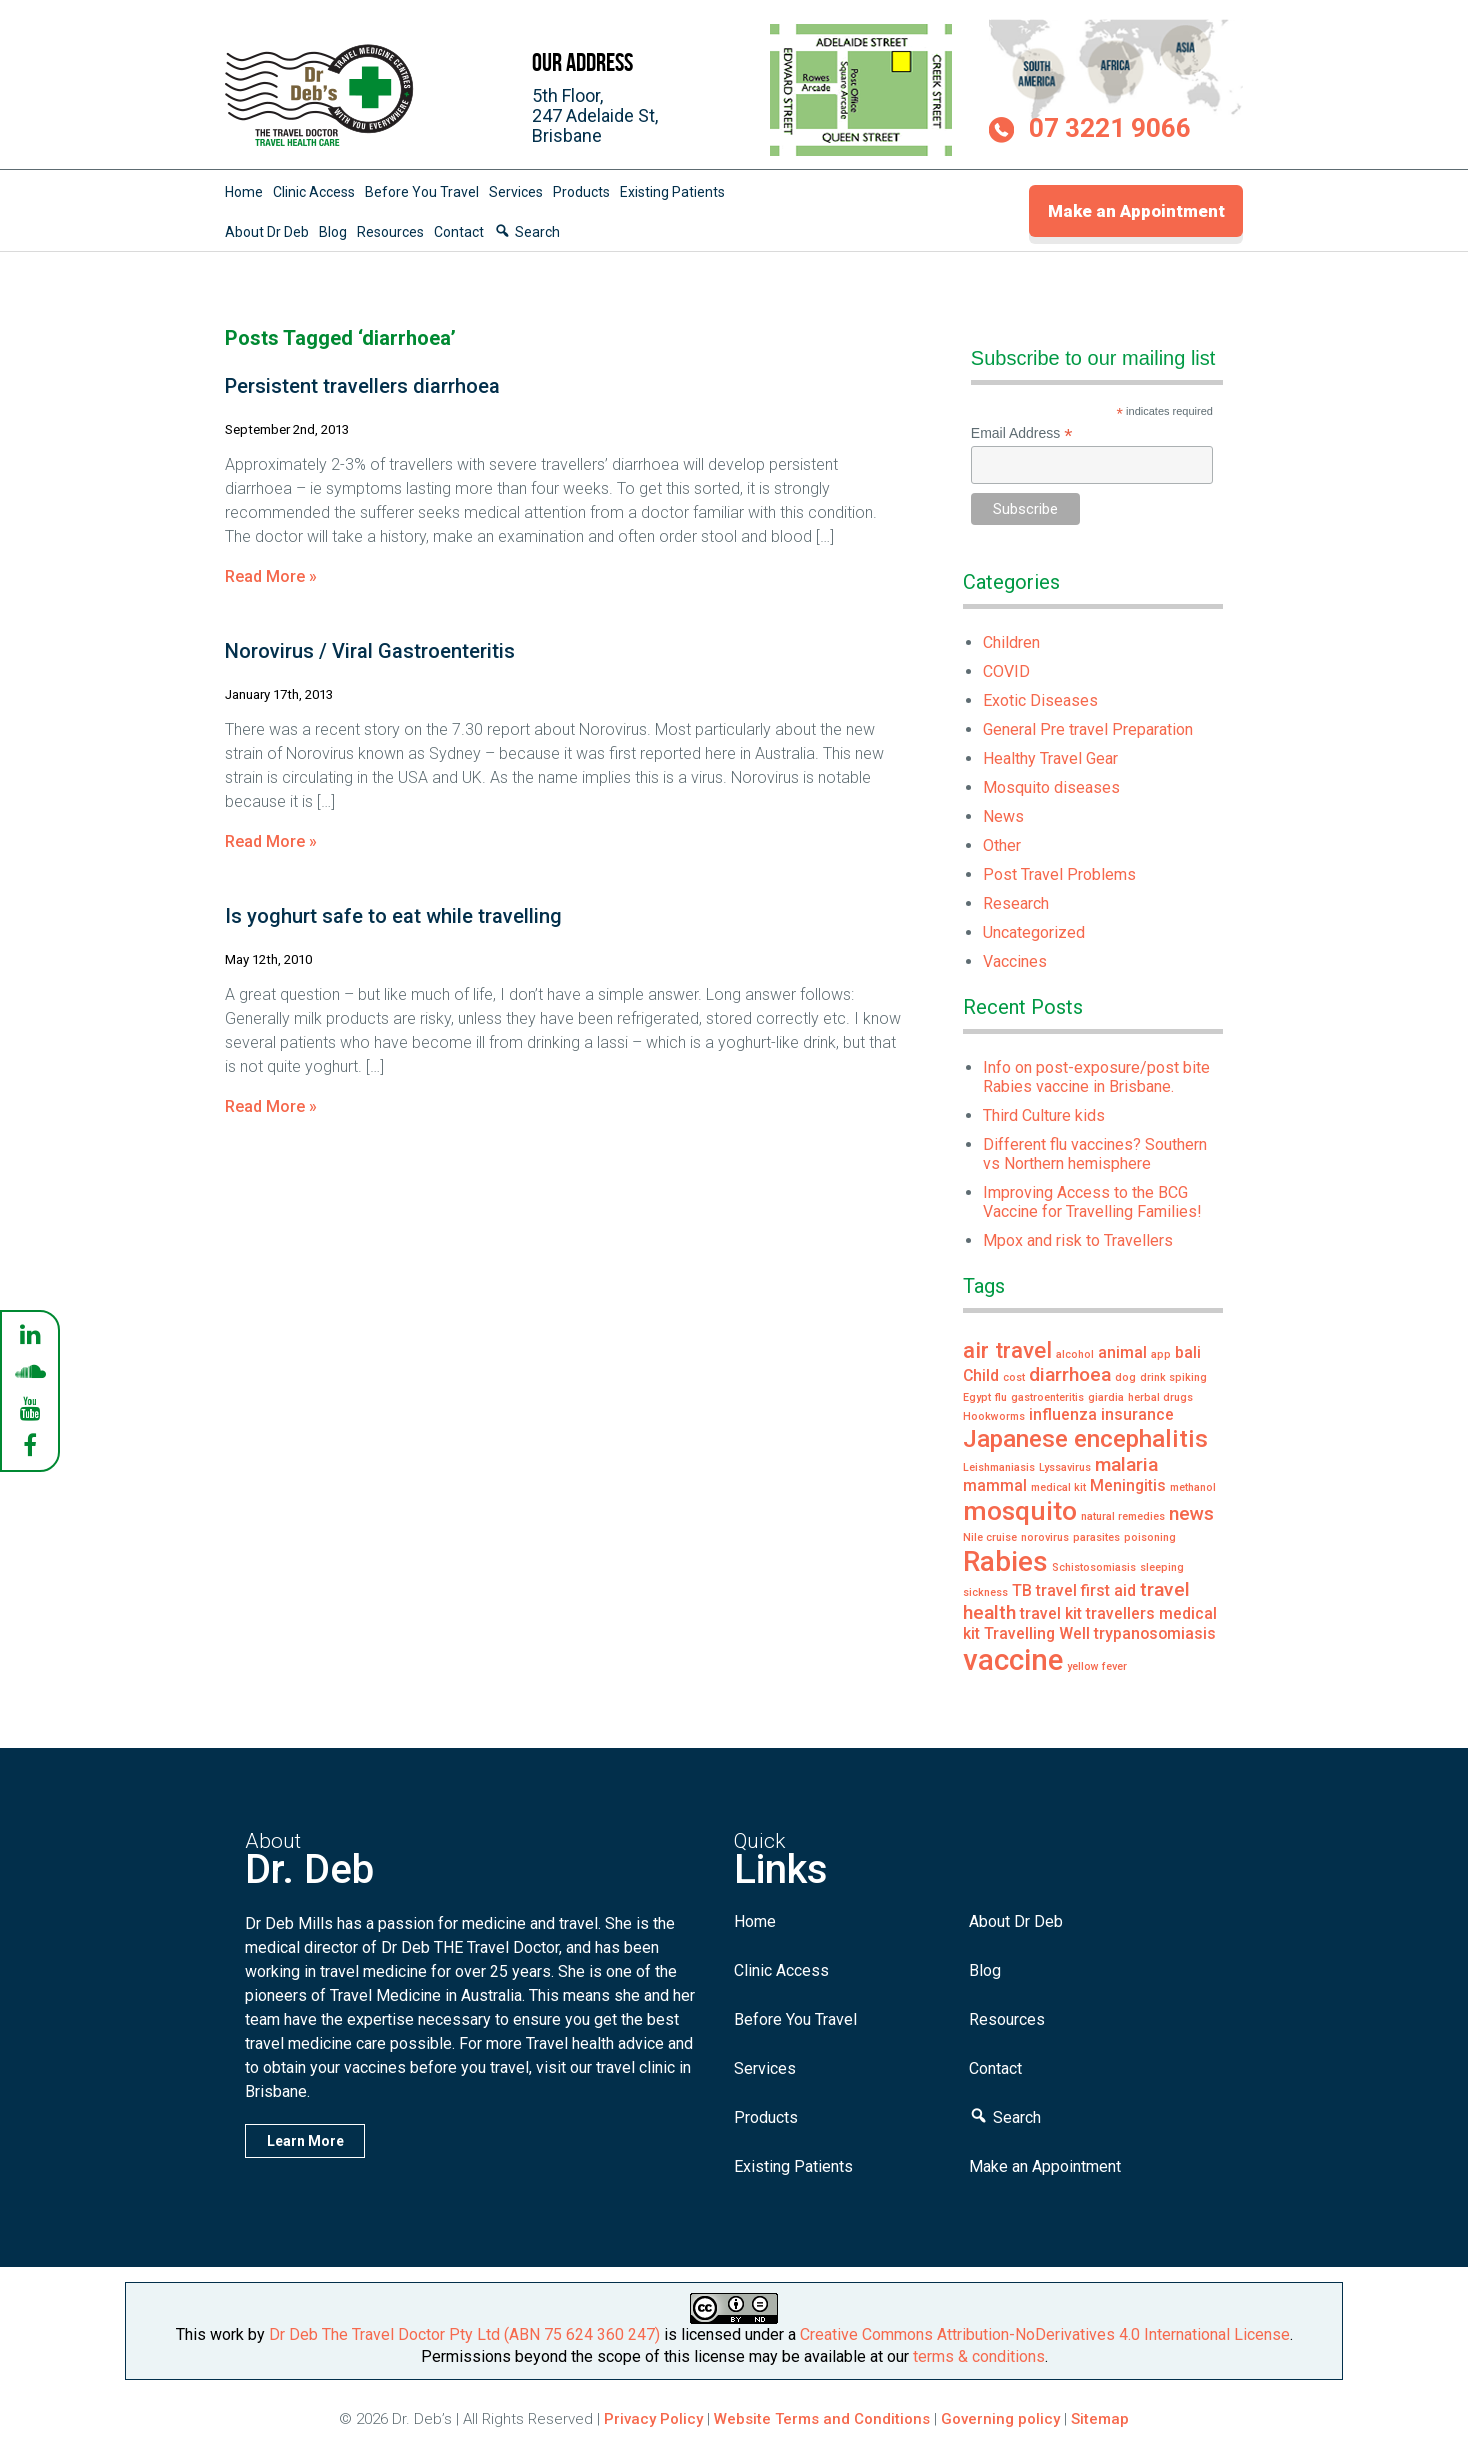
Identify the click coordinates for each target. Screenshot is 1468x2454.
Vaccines (1015, 961)
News (1003, 816)
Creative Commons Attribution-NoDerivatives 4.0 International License (1045, 2334)
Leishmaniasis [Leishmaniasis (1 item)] (999, 1467)
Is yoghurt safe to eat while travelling (393, 916)
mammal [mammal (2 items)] (995, 1485)
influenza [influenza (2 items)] (1063, 1414)
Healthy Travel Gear (1050, 758)
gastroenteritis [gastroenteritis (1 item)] (1047, 1397)
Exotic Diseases (1040, 700)
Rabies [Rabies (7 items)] (1005, 1561)
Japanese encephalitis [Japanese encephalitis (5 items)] (1085, 1438)
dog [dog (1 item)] (1125, 1377)
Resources (390, 232)
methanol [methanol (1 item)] (1193, 1487)
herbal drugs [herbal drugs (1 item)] (1160, 1397)
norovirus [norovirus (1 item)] (1045, 1537)
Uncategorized (1034, 932)
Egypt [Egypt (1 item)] (977, 1397)
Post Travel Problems (1059, 874)
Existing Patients (672, 192)
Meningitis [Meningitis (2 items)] (1128, 1485)
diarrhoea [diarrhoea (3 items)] (1070, 1374)
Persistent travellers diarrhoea (362, 386)
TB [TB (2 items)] (1022, 1590)
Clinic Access (314, 192)
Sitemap (1100, 2419)
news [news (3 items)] (1191, 1513)
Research (1016, 903)
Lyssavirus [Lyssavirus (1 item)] (1065, 1467)
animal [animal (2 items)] (1122, 1352)
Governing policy (1002, 2419)
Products (581, 192)
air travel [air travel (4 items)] (1007, 1350)
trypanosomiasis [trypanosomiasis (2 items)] (1155, 1633)
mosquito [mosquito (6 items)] (1020, 1510)
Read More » (271, 576)
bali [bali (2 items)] (1188, 1352)
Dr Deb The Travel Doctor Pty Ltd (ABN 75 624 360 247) (464, 2334)
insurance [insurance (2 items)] (1137, 1414)
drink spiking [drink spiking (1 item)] (1173, 1377)
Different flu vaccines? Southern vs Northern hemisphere (1095, 1154)
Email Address (1022, 433)
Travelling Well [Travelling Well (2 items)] (1037, 1633)
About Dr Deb (267, 232)
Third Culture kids (1044, 1115)
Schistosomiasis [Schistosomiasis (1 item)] (1094, 1567)
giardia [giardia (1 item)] (1106, 1397)
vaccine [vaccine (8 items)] (1013, 1660)
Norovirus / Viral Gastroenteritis (370, 651)
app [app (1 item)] (1161, 1354)
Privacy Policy (653, 2419)
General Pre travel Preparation (1088, 729)
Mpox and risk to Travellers (1078, 1240)
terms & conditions (979, 2356)
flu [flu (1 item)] (1001, 1397)
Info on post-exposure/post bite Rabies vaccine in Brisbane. (1096, 1077)
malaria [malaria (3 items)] (1126, 1464)
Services (516, 192)
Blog (333, 232)
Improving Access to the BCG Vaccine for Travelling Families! (1092, 1202)
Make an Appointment (1136, 211)
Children (1011, 642)
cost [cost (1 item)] (1014, 1377)
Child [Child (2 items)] (981, 1375)
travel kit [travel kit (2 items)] (1051, 1613)
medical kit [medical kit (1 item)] (1058, 1487)
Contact (459, 232)
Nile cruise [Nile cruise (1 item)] (990, 1537)
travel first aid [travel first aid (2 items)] (1086, 1590)
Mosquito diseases (1051, 787)
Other (1002, 845)
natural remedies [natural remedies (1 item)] (1123, 1516)
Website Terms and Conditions (822, 2419)
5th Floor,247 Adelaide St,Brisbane (595, 115)
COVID (1006, 671)
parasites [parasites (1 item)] (1096, 1537)
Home (244, 192)
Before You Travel (422, 192)
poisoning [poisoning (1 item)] (1150, 1537)
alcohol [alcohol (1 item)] (1075, 1354)
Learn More (305, 2141)
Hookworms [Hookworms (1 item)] (994, 1416)
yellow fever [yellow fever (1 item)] (1097, 1666)
